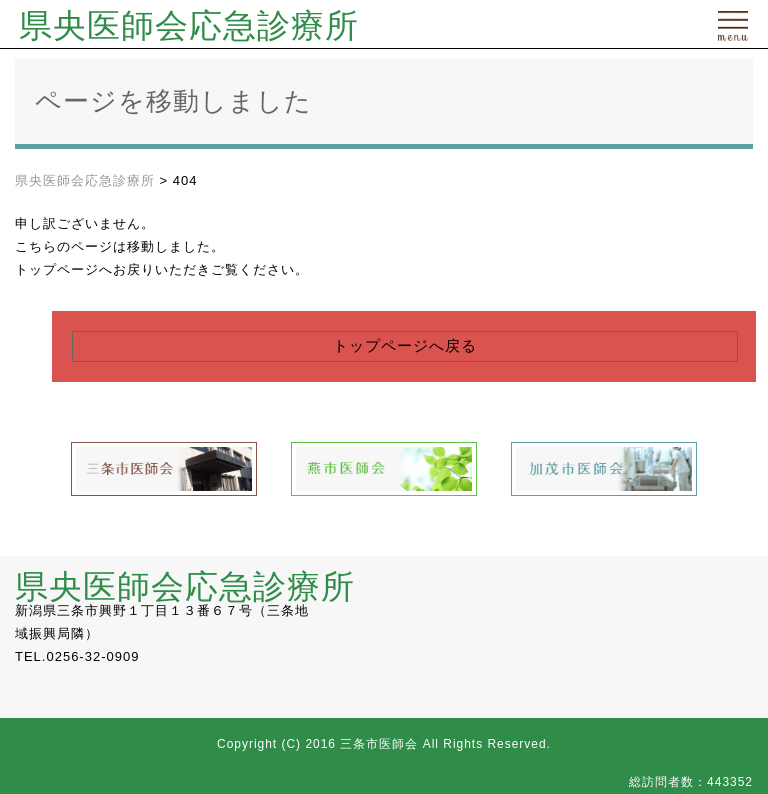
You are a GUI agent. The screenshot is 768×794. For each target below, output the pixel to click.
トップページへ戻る (405, 346)
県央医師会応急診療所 (189, 26)
